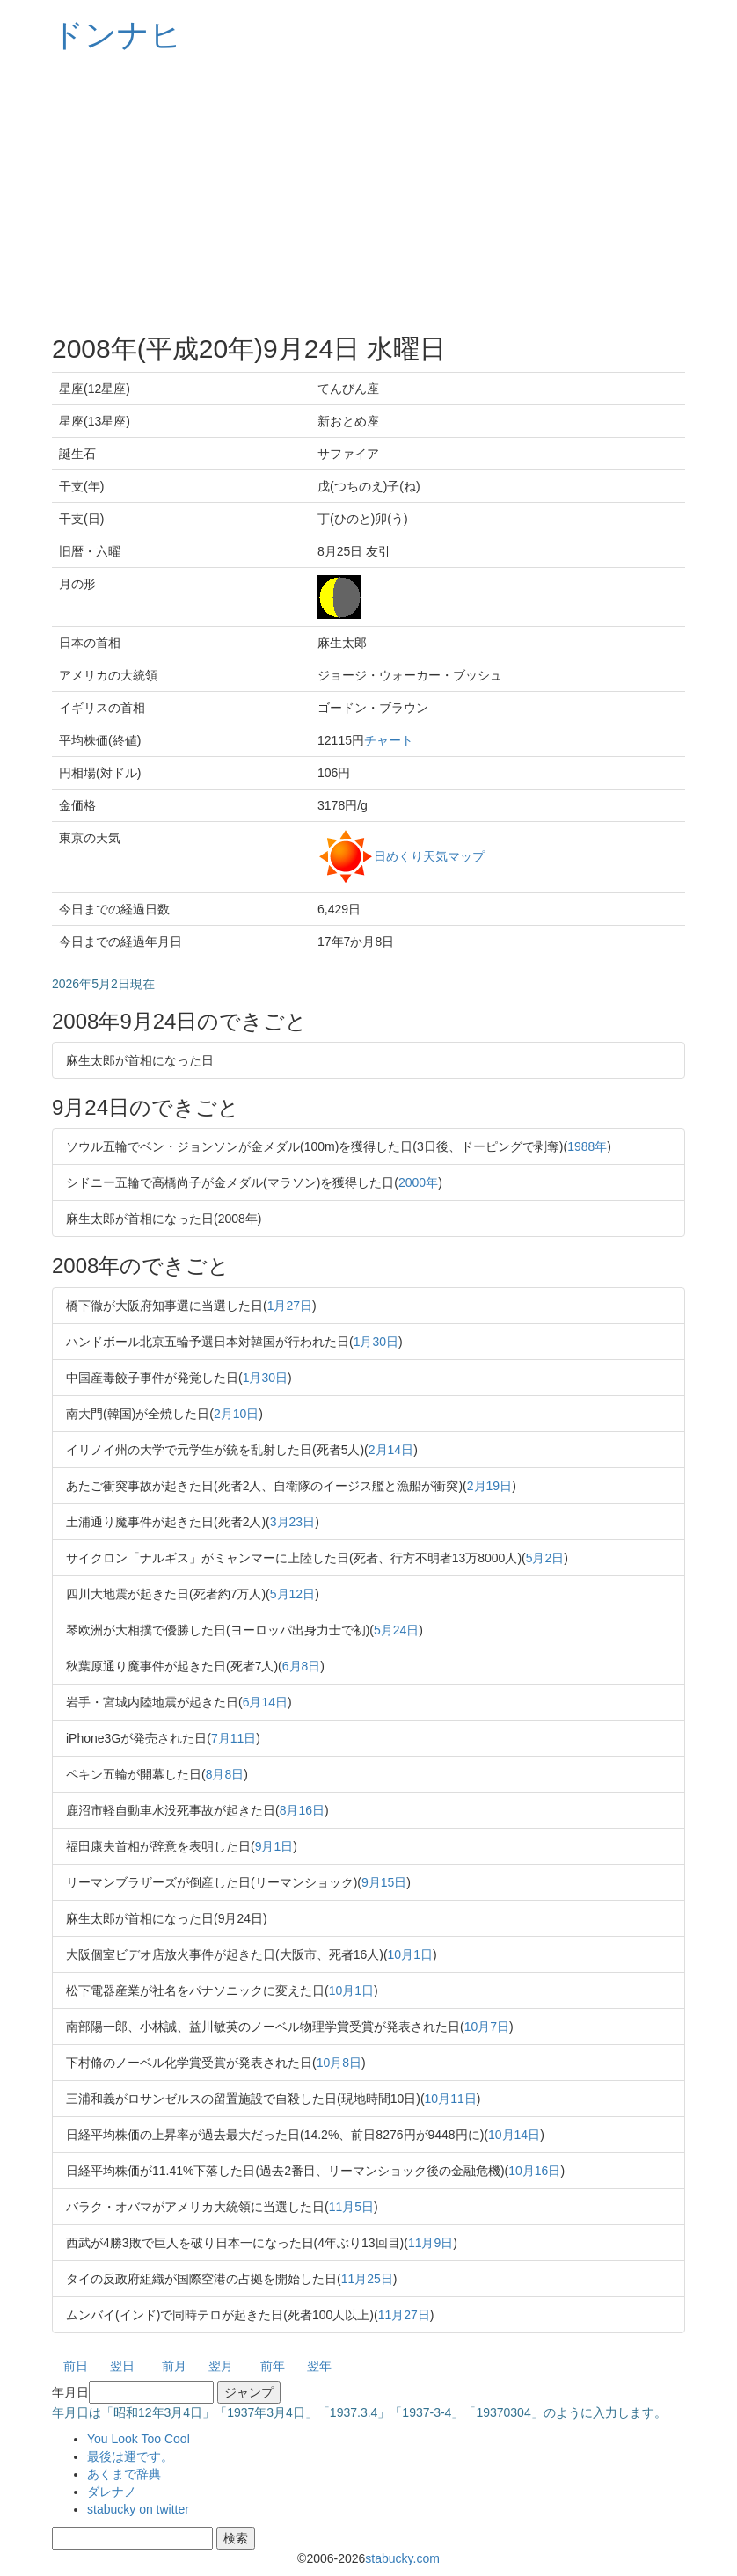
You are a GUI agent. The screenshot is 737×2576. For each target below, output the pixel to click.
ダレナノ (111, 2492)
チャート (388, 740)
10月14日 (514, 2135)
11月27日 (404, 2315)
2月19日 (489, 1486)
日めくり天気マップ (429, 855)
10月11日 (451, 2099)
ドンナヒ (117, 35)
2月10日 (236, 1414)
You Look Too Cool (138, 2439)
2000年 (418, 1182)
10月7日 (486, 2026)
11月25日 (367, 2279)
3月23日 (292, 1522)
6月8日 (301, 1666)
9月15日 (383, 1882)
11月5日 (351, 2207)
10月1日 (410, 1954)
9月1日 (274, 1846)
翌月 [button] (220, 2366)
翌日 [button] (122, 2366)
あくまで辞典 (124, 2474)
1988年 (587, 1146)
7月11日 (233, 1738)
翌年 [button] (319, 2366)
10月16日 (534, 2171)
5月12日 (292, 1594)
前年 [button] (272, 2366)
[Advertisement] (368, 193)
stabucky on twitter (138, 2509)
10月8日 (339, 2063)
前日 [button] (75, 2366)
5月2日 (545, 1558)
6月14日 (265, 1702)
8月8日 (225, 1774)
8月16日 (302, 1810)
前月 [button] (174, 2366)
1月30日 (376, 1342)
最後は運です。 (130, 2456)
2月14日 (390, 1450)
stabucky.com (402, 2558)
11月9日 (430, 2243)
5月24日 (396, 1630)
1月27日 (289, 1306)
